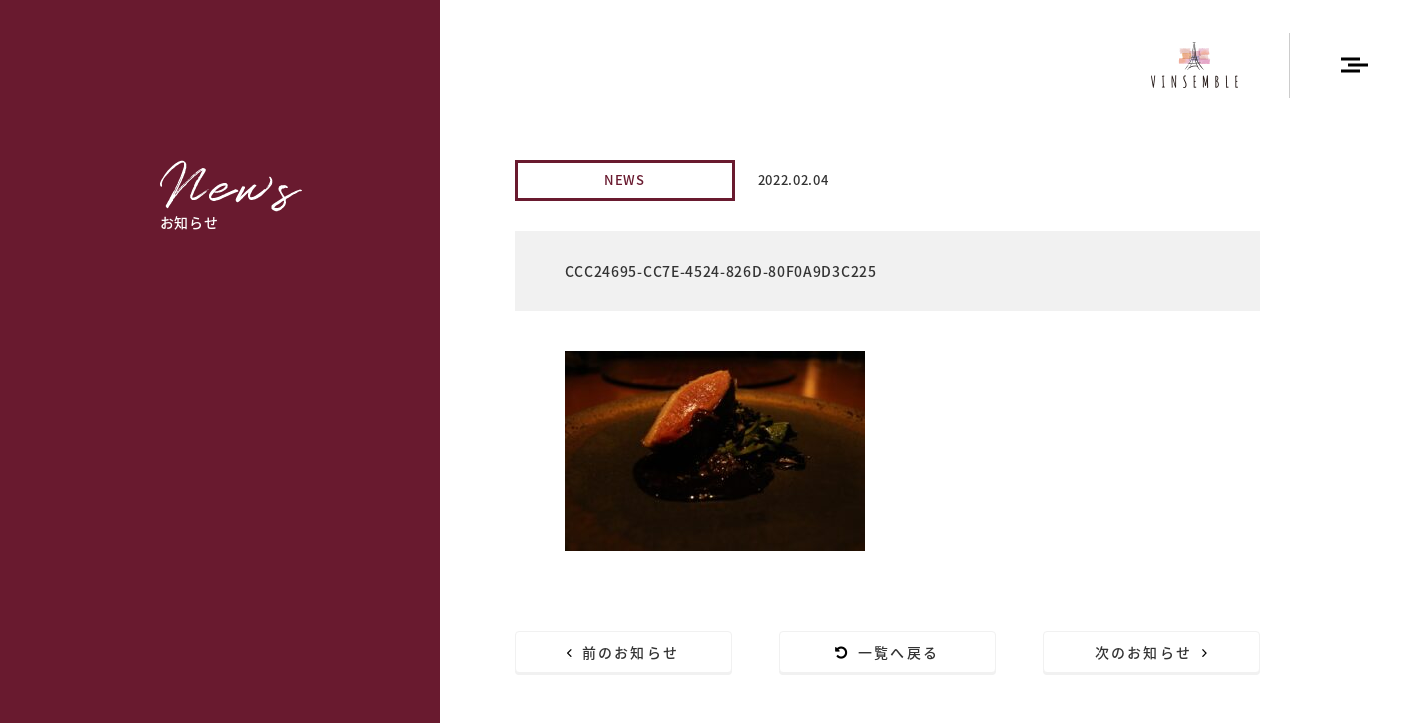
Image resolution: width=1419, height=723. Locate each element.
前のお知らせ (623, 652)
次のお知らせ (1151, 652)
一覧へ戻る (887, 652)
